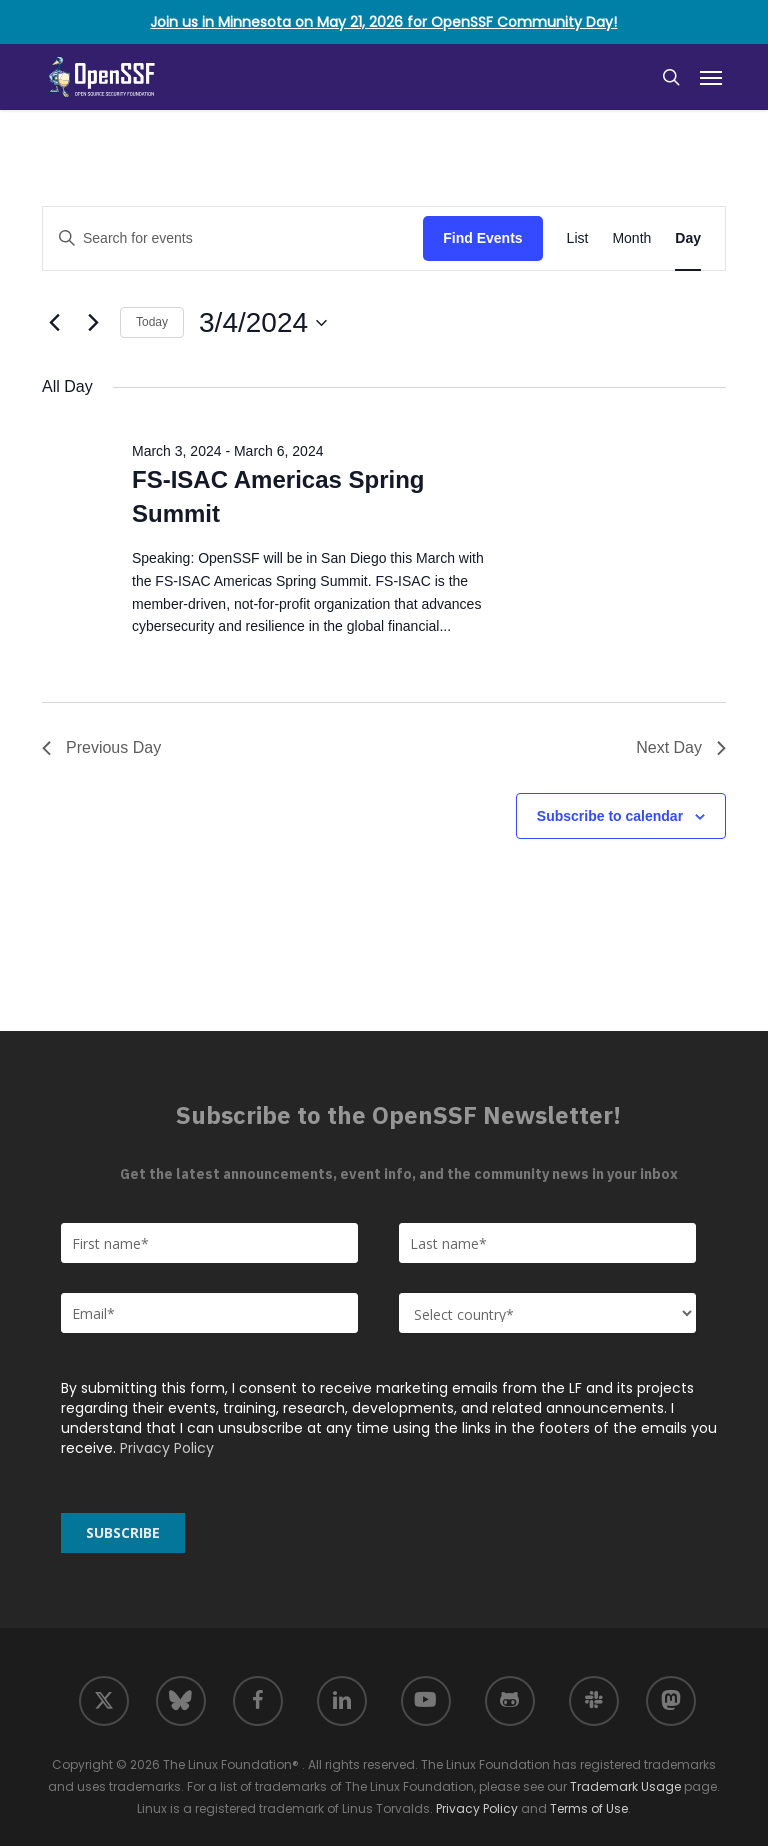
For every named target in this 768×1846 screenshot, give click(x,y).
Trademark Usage (625, 1786)
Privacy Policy (167, 1448)
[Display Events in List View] (578, 238)
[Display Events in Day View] (688, 238)
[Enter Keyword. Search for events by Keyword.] (233, 238)
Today (152, 322)
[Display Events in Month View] (631, 238)
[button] (711, 77)
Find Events (482, 238)
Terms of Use (589, 1808)
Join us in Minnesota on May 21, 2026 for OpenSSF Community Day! (383, 22)
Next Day (681, 747)
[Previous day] (54, 323)
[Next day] (93, 323)
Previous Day (101, 747)
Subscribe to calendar (610, 816)
